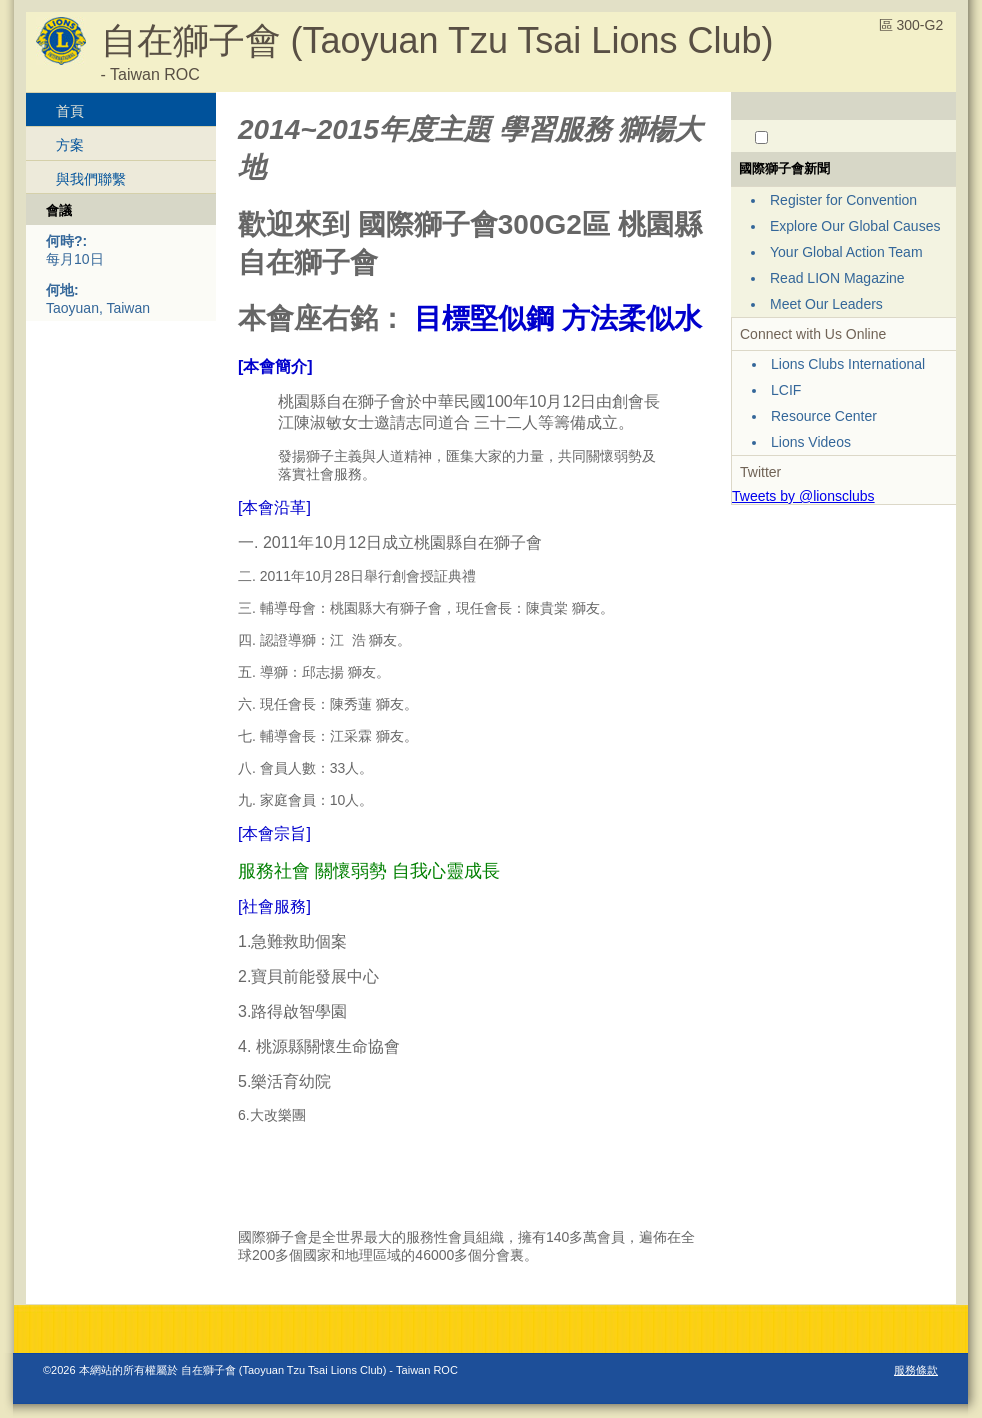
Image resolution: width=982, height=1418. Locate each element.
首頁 (70, 111)
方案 (70, 145)
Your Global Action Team (846, 252)
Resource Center (824, 416)
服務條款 (916, 1370)
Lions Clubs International (848, 364)
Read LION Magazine (837, 278)
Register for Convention (843, 200)
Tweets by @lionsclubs (803, 496)
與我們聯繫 (91, 179)
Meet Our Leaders (826, 304)
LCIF (786, 390)
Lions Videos (811, 442)
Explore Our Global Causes (855, 226)
